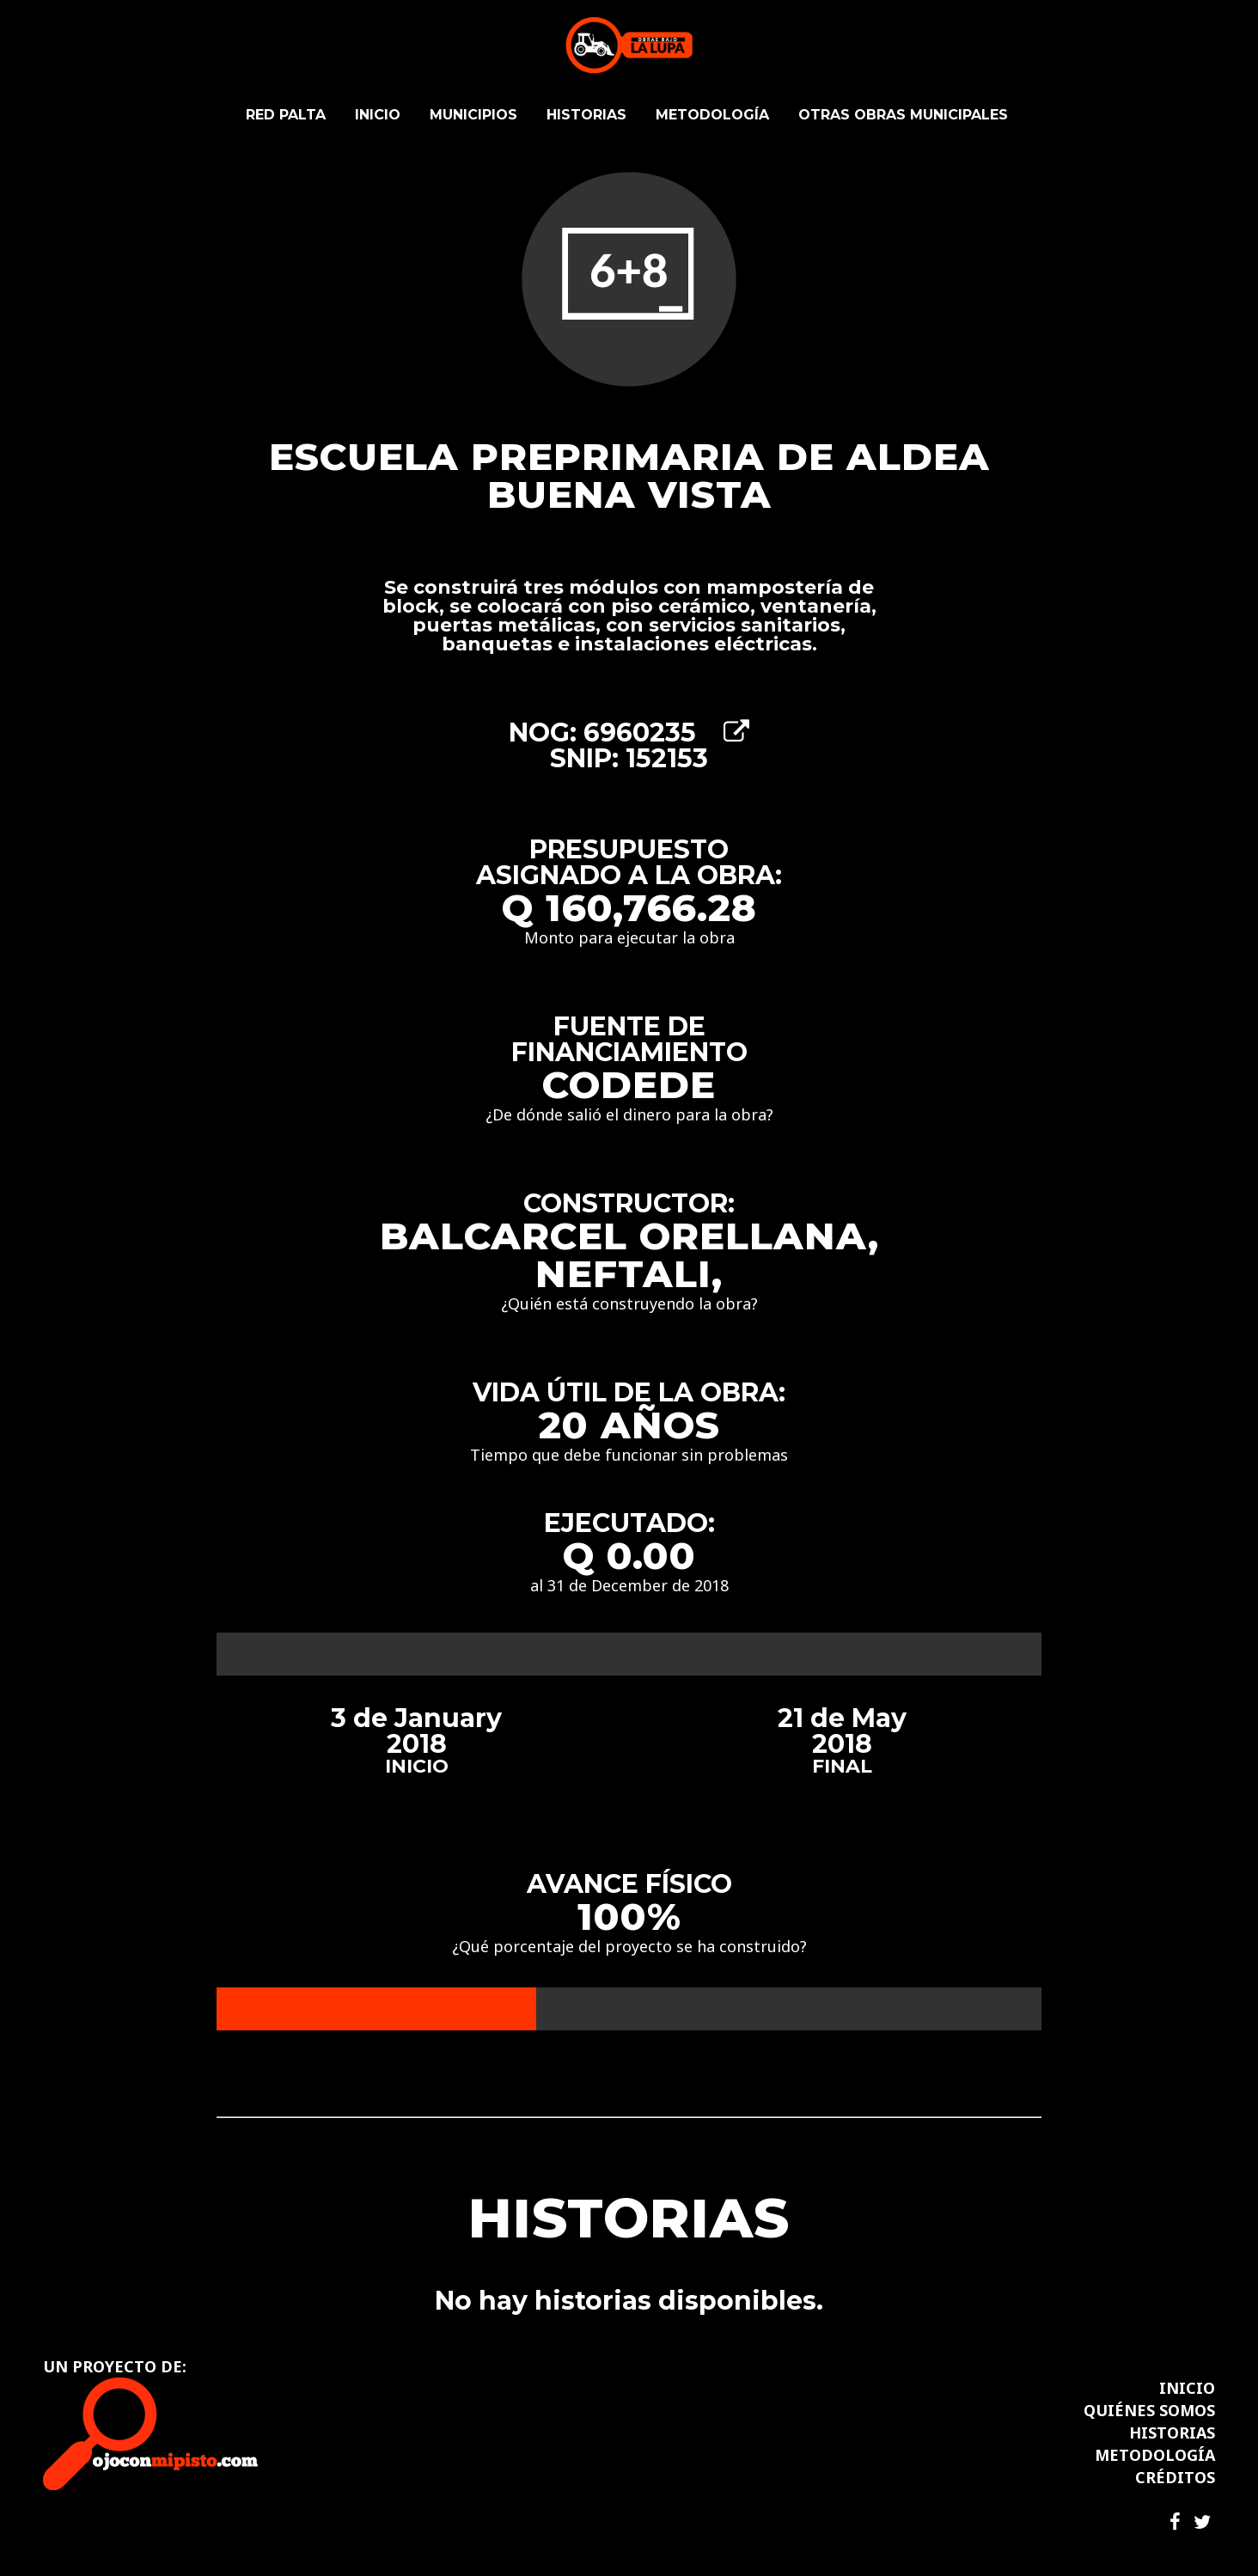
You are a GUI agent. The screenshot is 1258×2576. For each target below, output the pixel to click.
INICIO (1187, 2388)
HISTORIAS (1172, 2432)
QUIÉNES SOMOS (1149, 2410)
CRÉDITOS (1175, 2477)
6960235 (666, 732)
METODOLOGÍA (1155, 2455)
